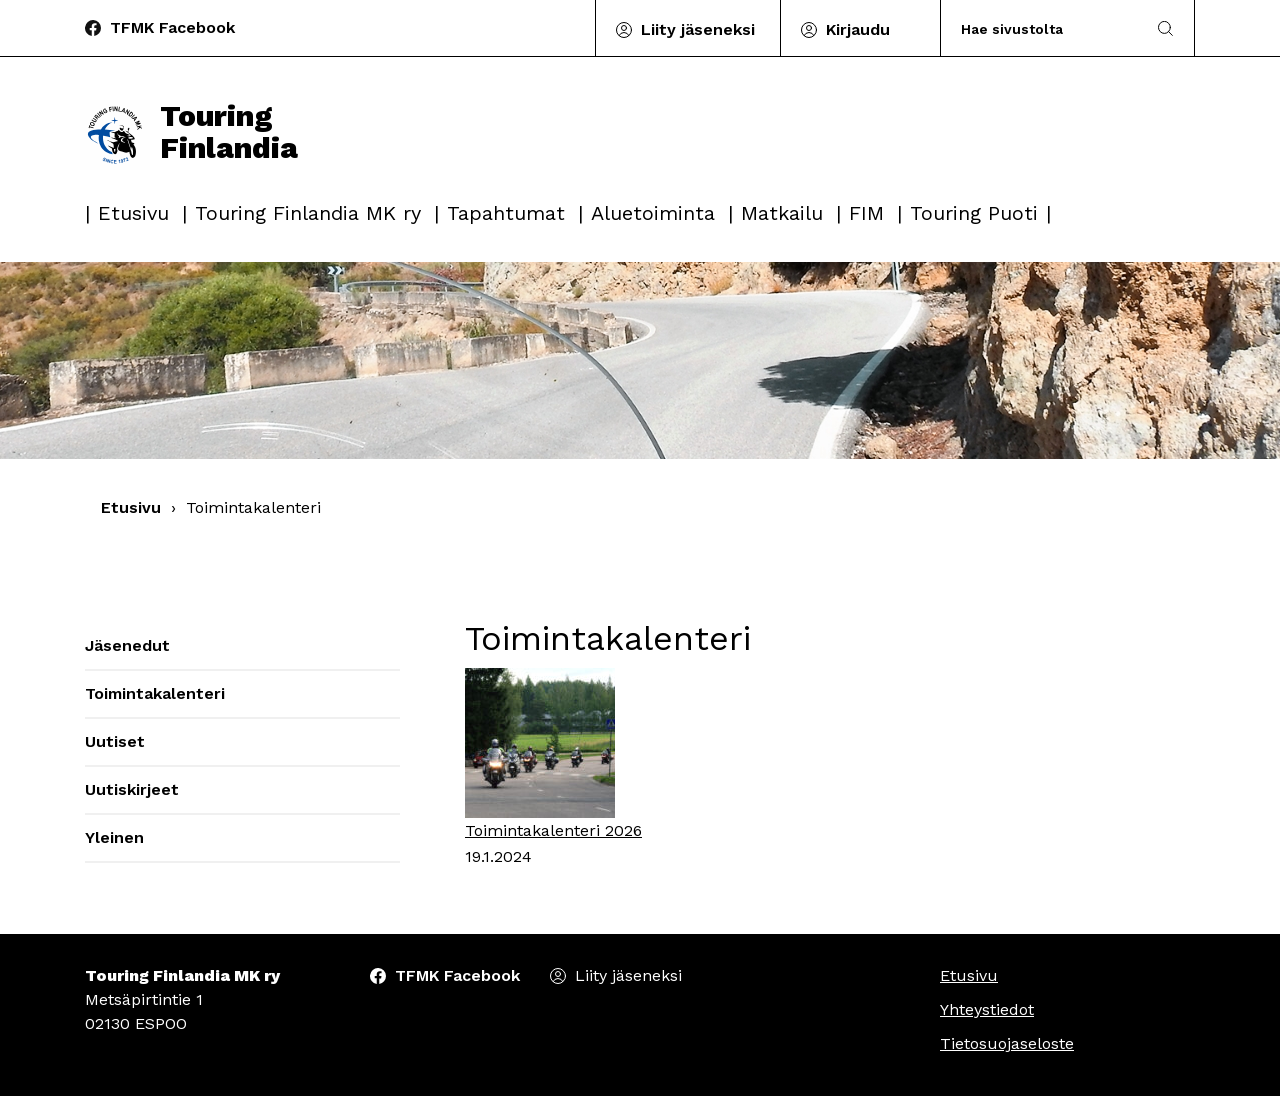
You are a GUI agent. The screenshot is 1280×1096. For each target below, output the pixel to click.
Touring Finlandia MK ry (308, 213)
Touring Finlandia (189, 132)
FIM (866, 213)
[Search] (1043, 28)
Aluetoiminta (653, 213)
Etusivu (133, 213)
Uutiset (115, 741)
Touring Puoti (974, 213)
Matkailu (782, 213)
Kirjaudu (858, 29)
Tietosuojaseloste (1007, 1043)
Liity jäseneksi (698, 29)
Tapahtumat (506, 213)
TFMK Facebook (172, 27)
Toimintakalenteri (155, 693)
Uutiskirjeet (132, 789)
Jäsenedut (127, 645)
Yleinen (114, 837)
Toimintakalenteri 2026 (553, 830)
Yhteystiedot (987, 1009)
